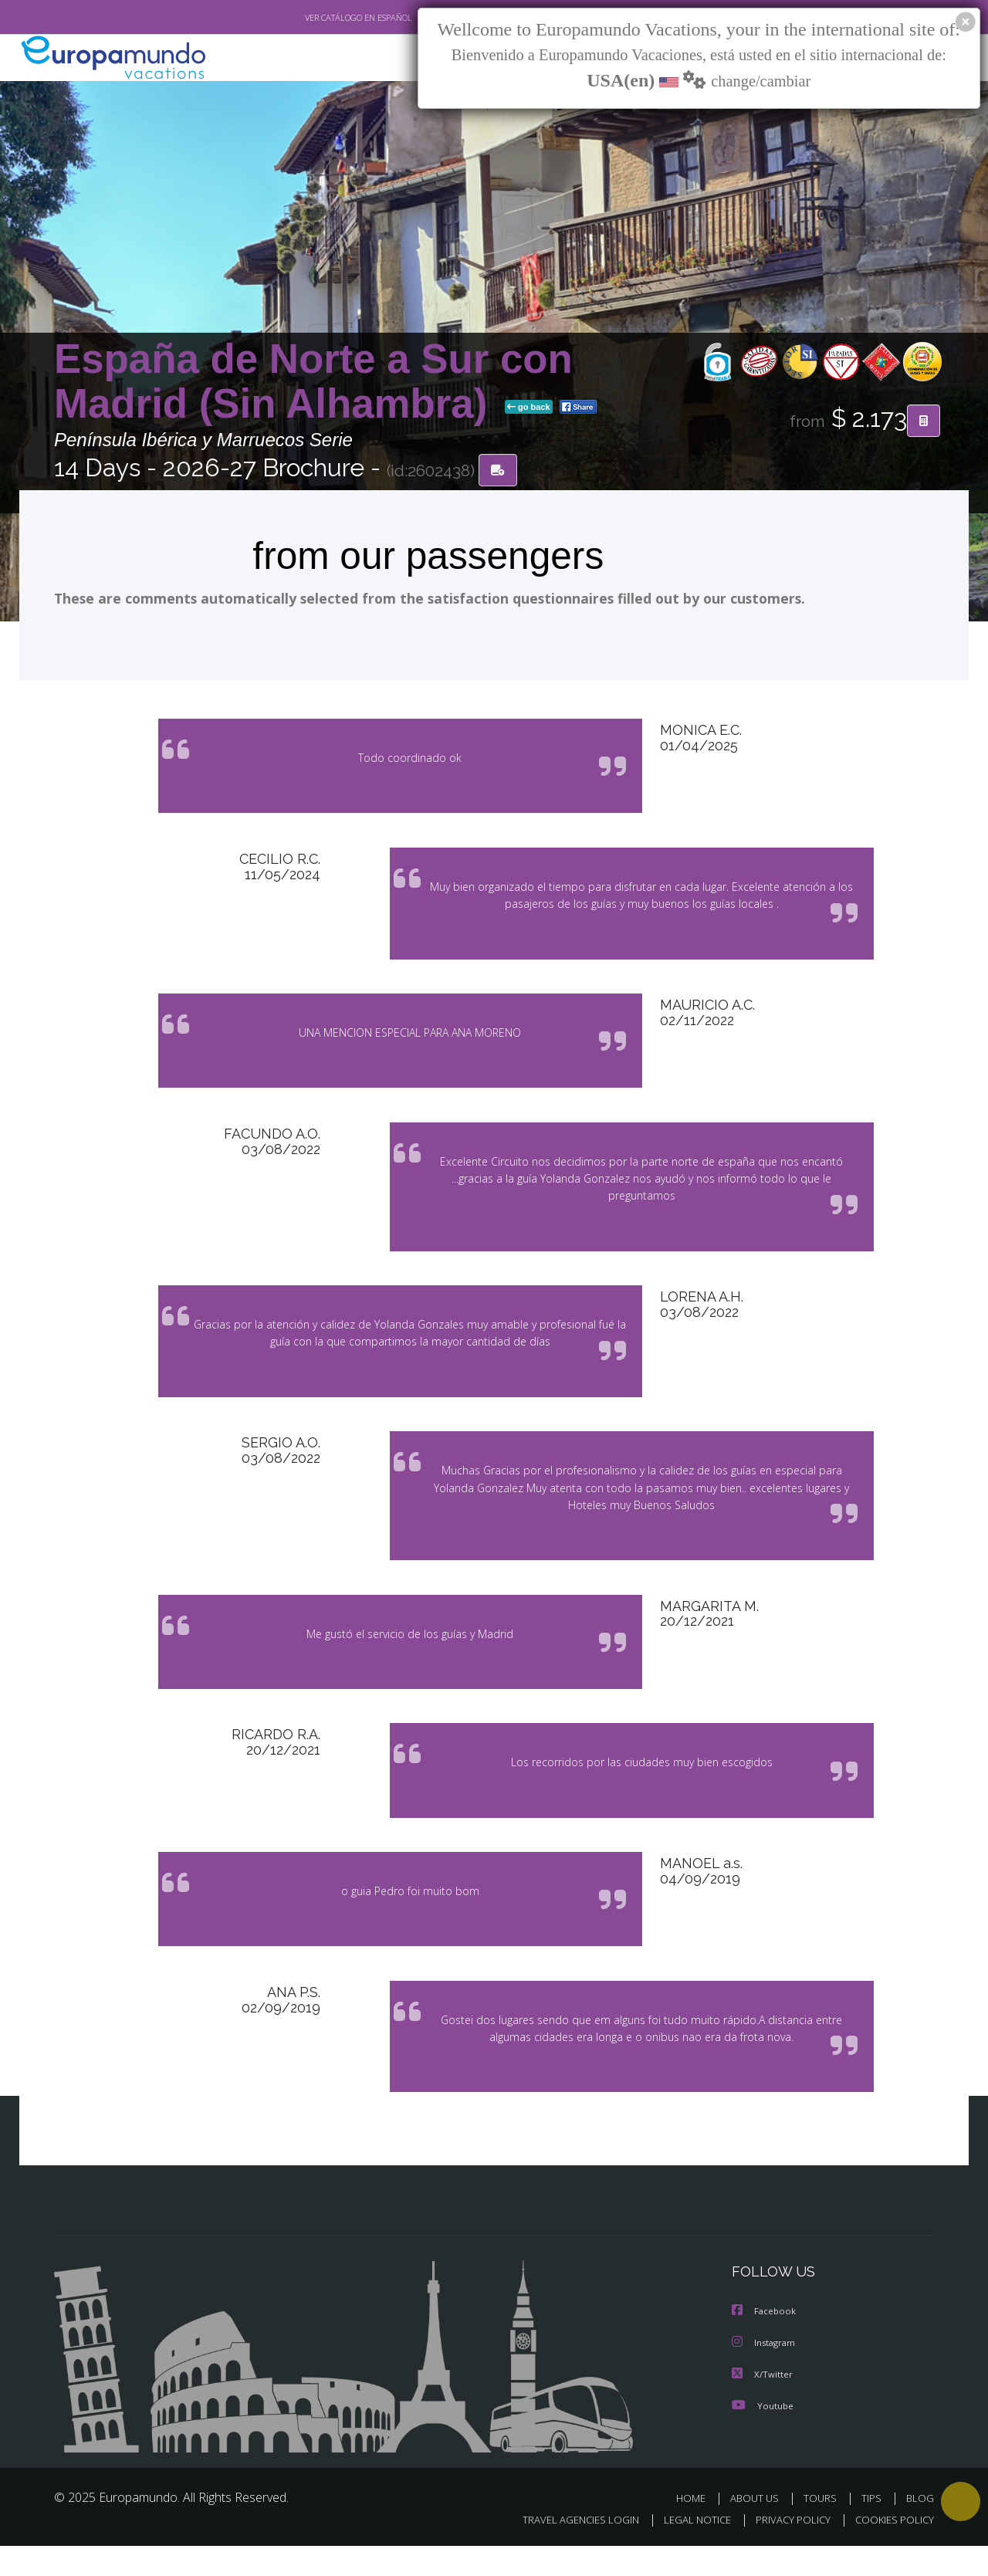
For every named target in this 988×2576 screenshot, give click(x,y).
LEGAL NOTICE (687, 2550)
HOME (697, 2528)
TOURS (823, 2528)
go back (528, 407)
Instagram (765, 2373)
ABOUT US (758, 2528)
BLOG (920, 2528)
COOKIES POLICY (891, 2550)
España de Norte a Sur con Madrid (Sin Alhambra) (313, 381)
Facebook (765, 2342)
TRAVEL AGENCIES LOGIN (566, 2550)
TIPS (873, 2528)
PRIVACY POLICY (786, 2550)
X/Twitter (762, 2404)
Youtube (762, 2435)
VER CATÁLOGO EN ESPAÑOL (323, 17)
